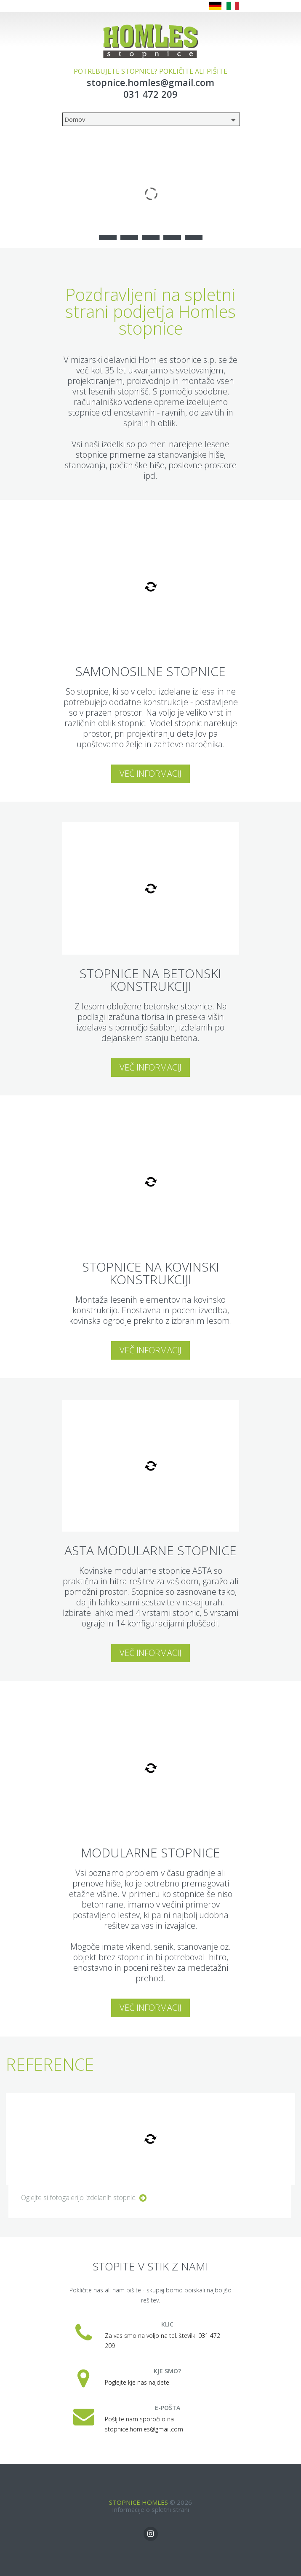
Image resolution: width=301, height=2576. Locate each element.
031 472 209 (150, 94)
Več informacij (150, 773)
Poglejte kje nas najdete (137, 2382)
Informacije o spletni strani (150, 2509)
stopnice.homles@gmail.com (150, 82)
